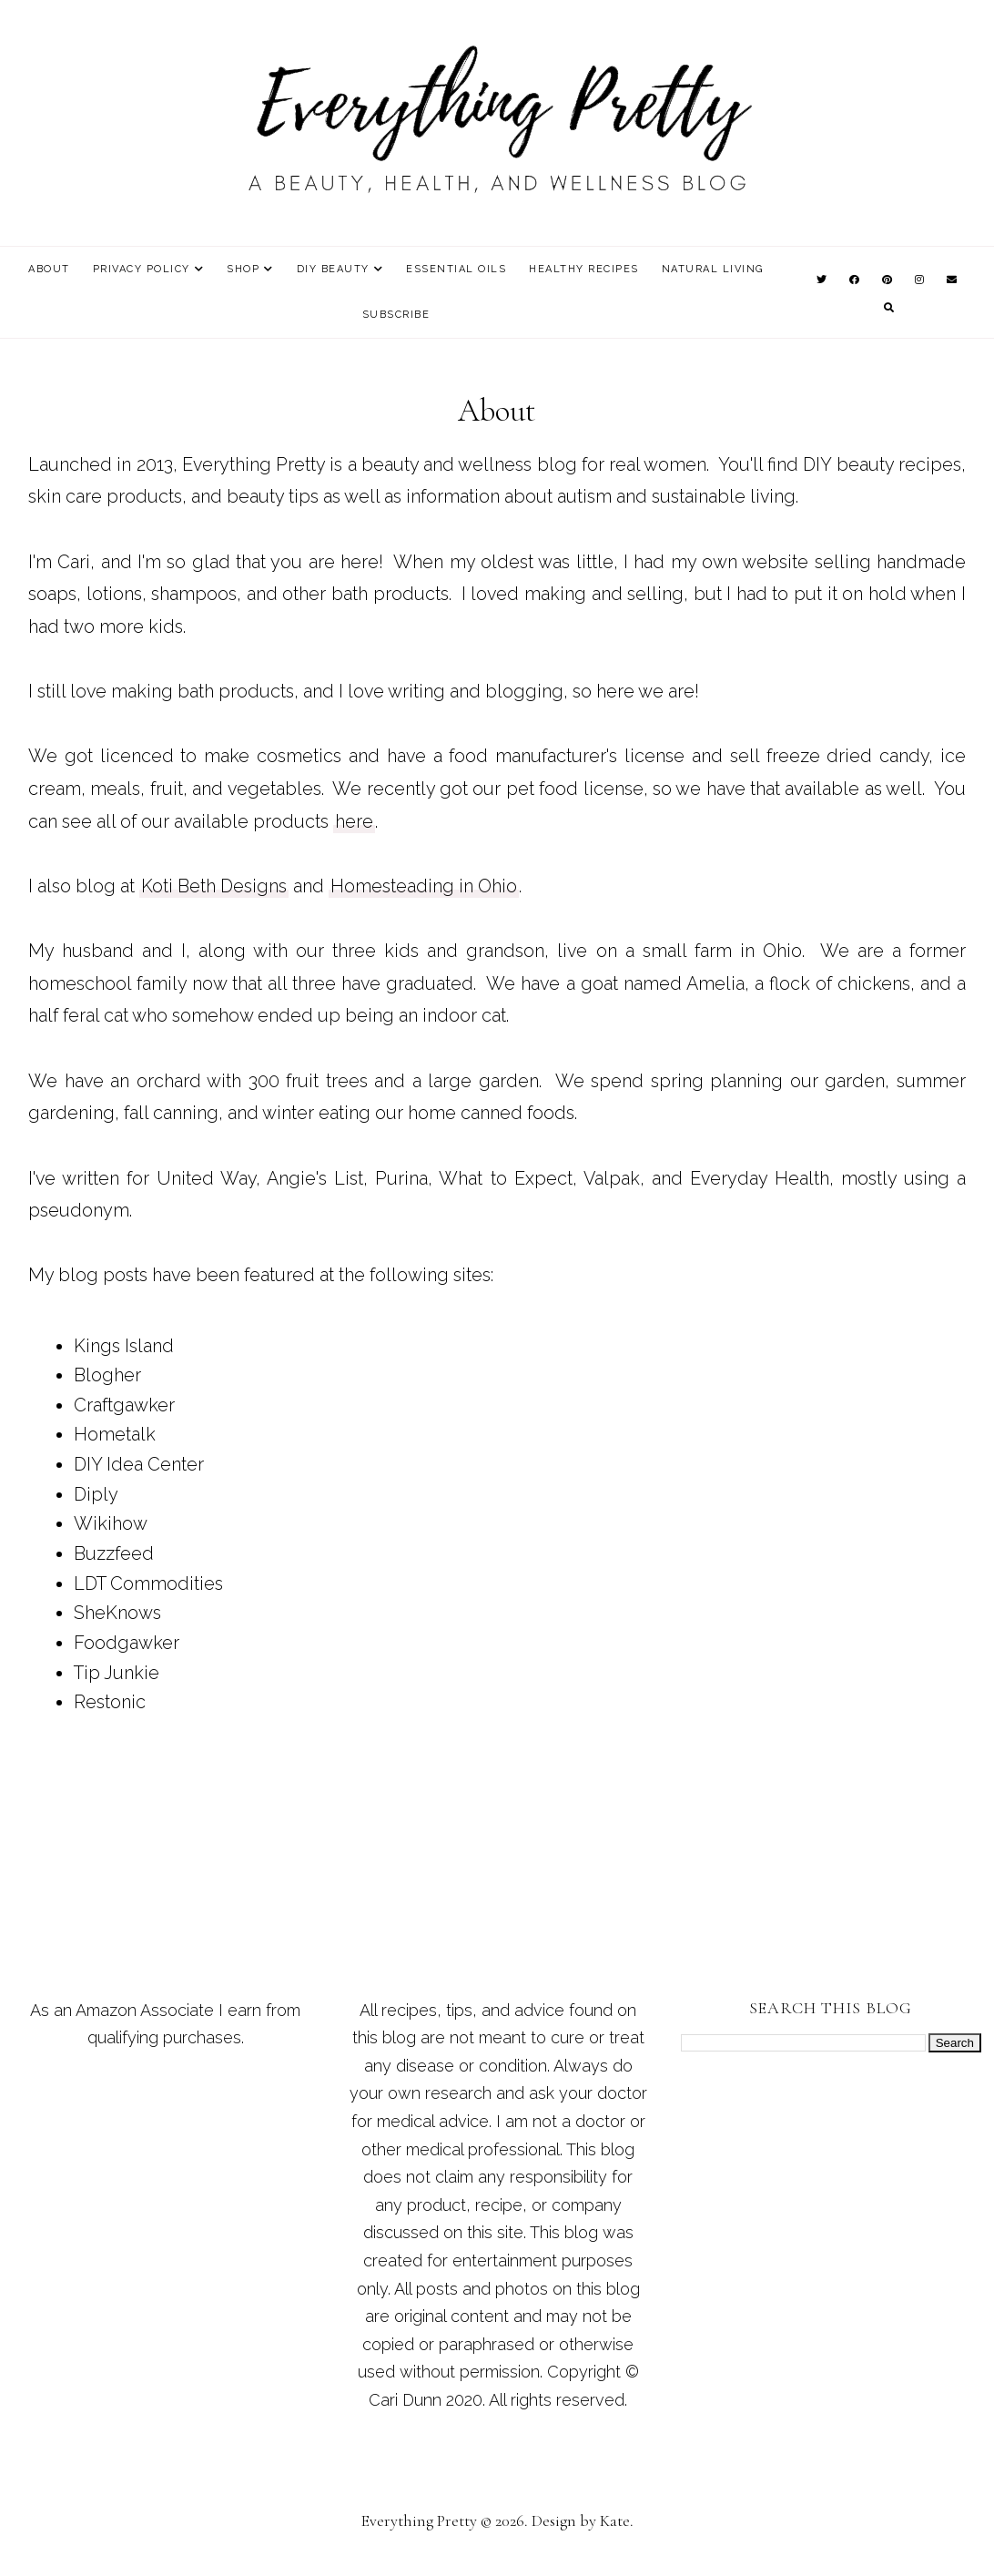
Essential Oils (456, 269)
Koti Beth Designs (214, 886)
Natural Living (713, 269)
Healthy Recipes (584, 269)
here (354, 821)
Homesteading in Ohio (423, 886)
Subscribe (396, 315)
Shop (243, 269)
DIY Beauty (333, 269)
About (49, 269)
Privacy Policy (141, 269)
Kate (615, 2520)
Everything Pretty (419, 2520)
